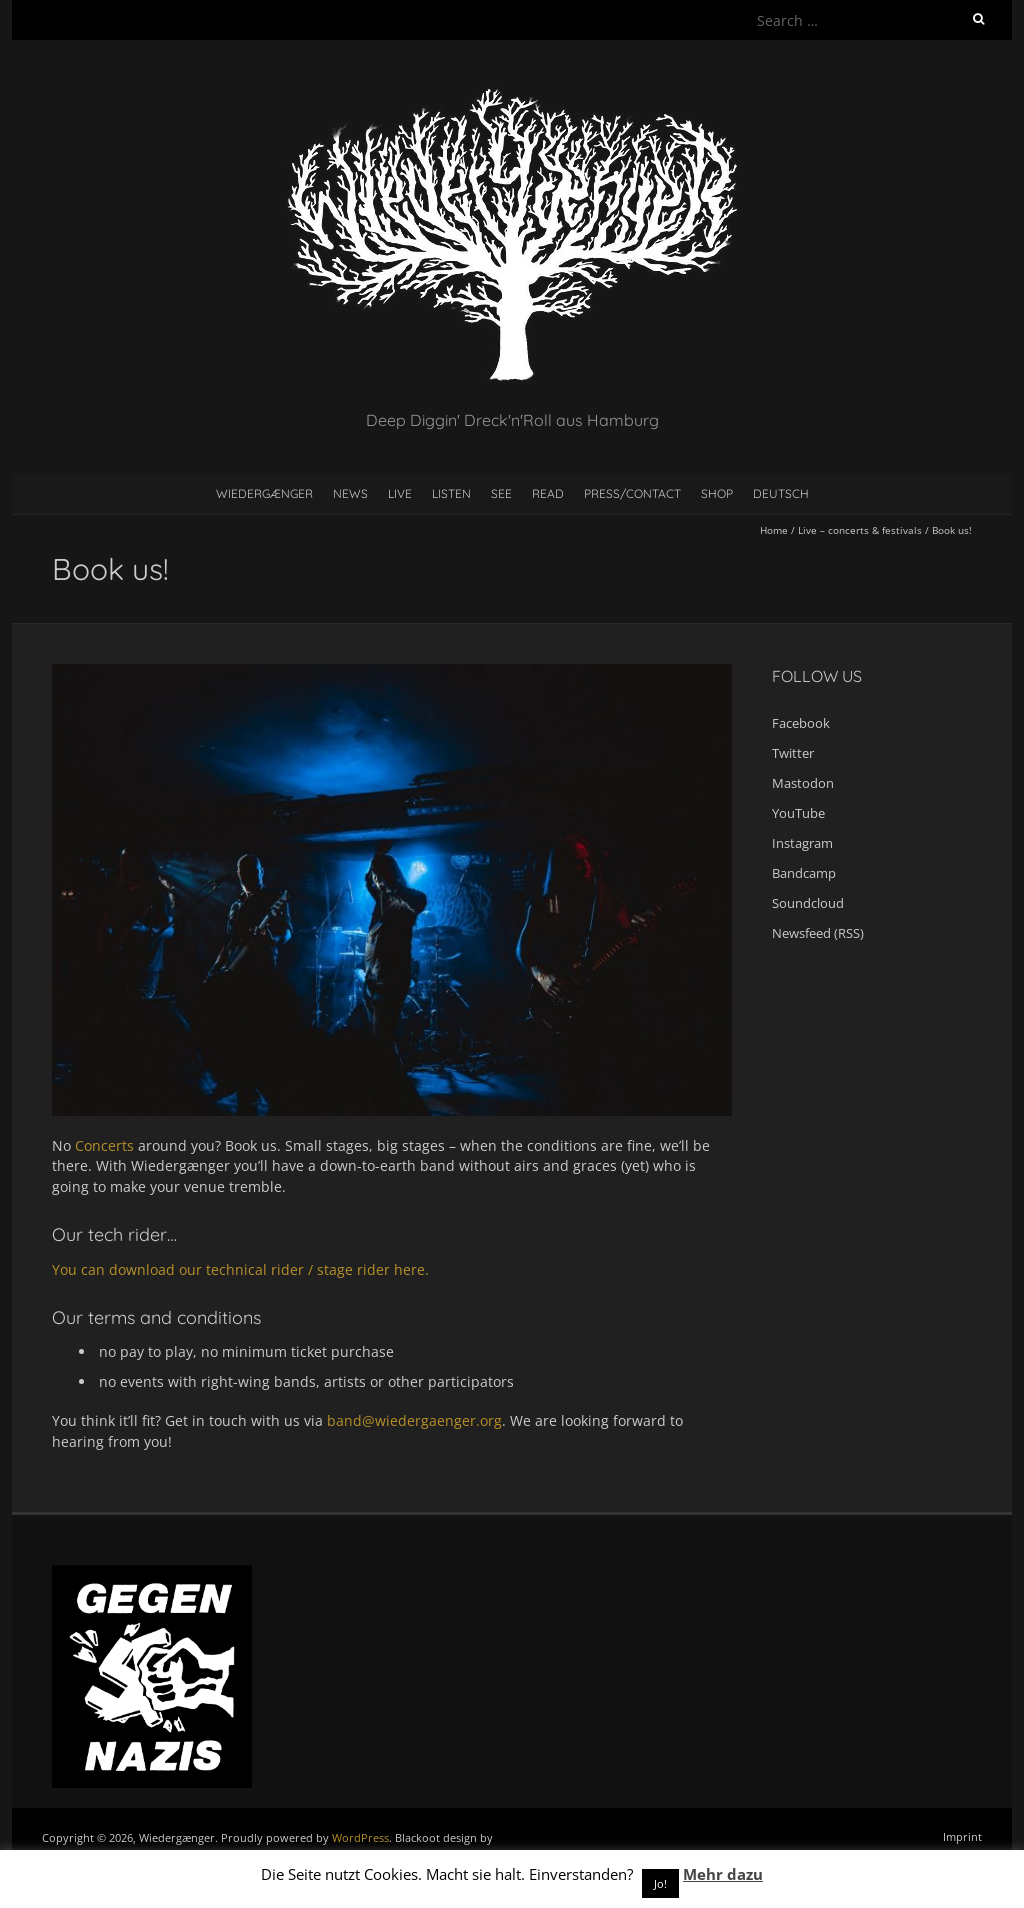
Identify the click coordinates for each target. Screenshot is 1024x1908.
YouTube (798, 813)
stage (337, 1269)
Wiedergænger (264, 493)
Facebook (801, 723)
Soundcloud (808, 903)
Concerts (106, 1145)
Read (548, 493)
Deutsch (781, 493)
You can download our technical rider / (184, 1269)
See (501, 493)
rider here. (393, 1269)
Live (400, 493)
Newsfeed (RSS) (818, 933)
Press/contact (632, 493)
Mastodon (803, 783)
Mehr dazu (723, 1874)
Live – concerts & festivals (860, 530)
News (350, 493)
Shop (717, 493)
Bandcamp (804, 873)
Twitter (793, 753)
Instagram (802, 843)
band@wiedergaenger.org (414, 1420)
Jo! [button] (660, 1883)
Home (774, 530)
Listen (451, 493)
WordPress (360, 1837)
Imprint (962, 1836)
